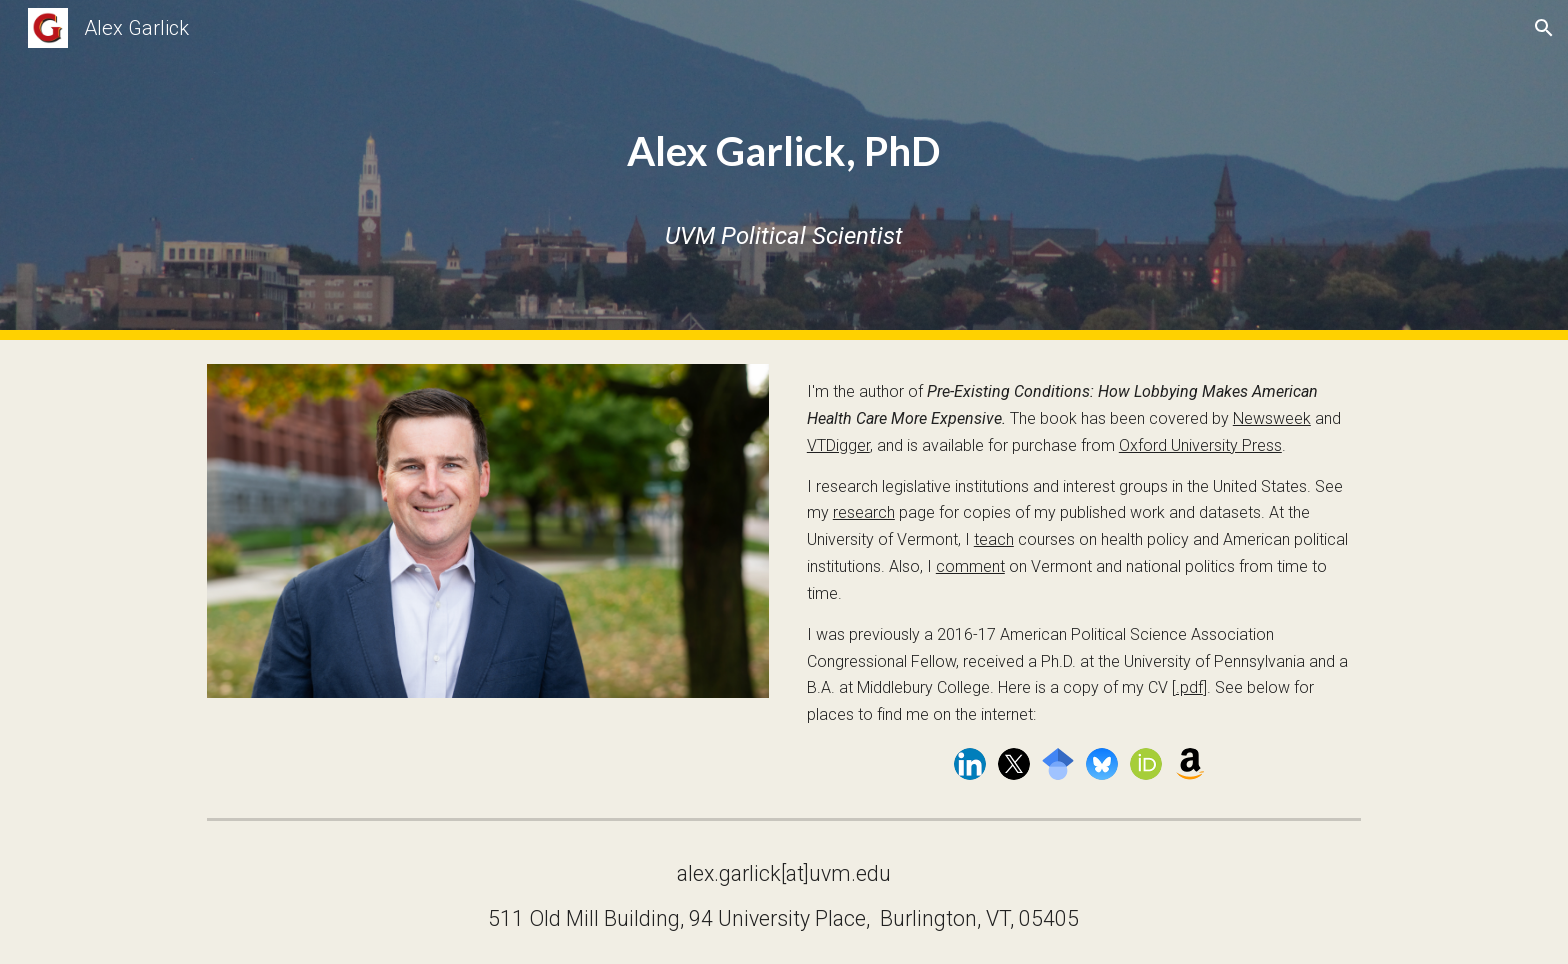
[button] (1544, 28)
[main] (783, 137)
